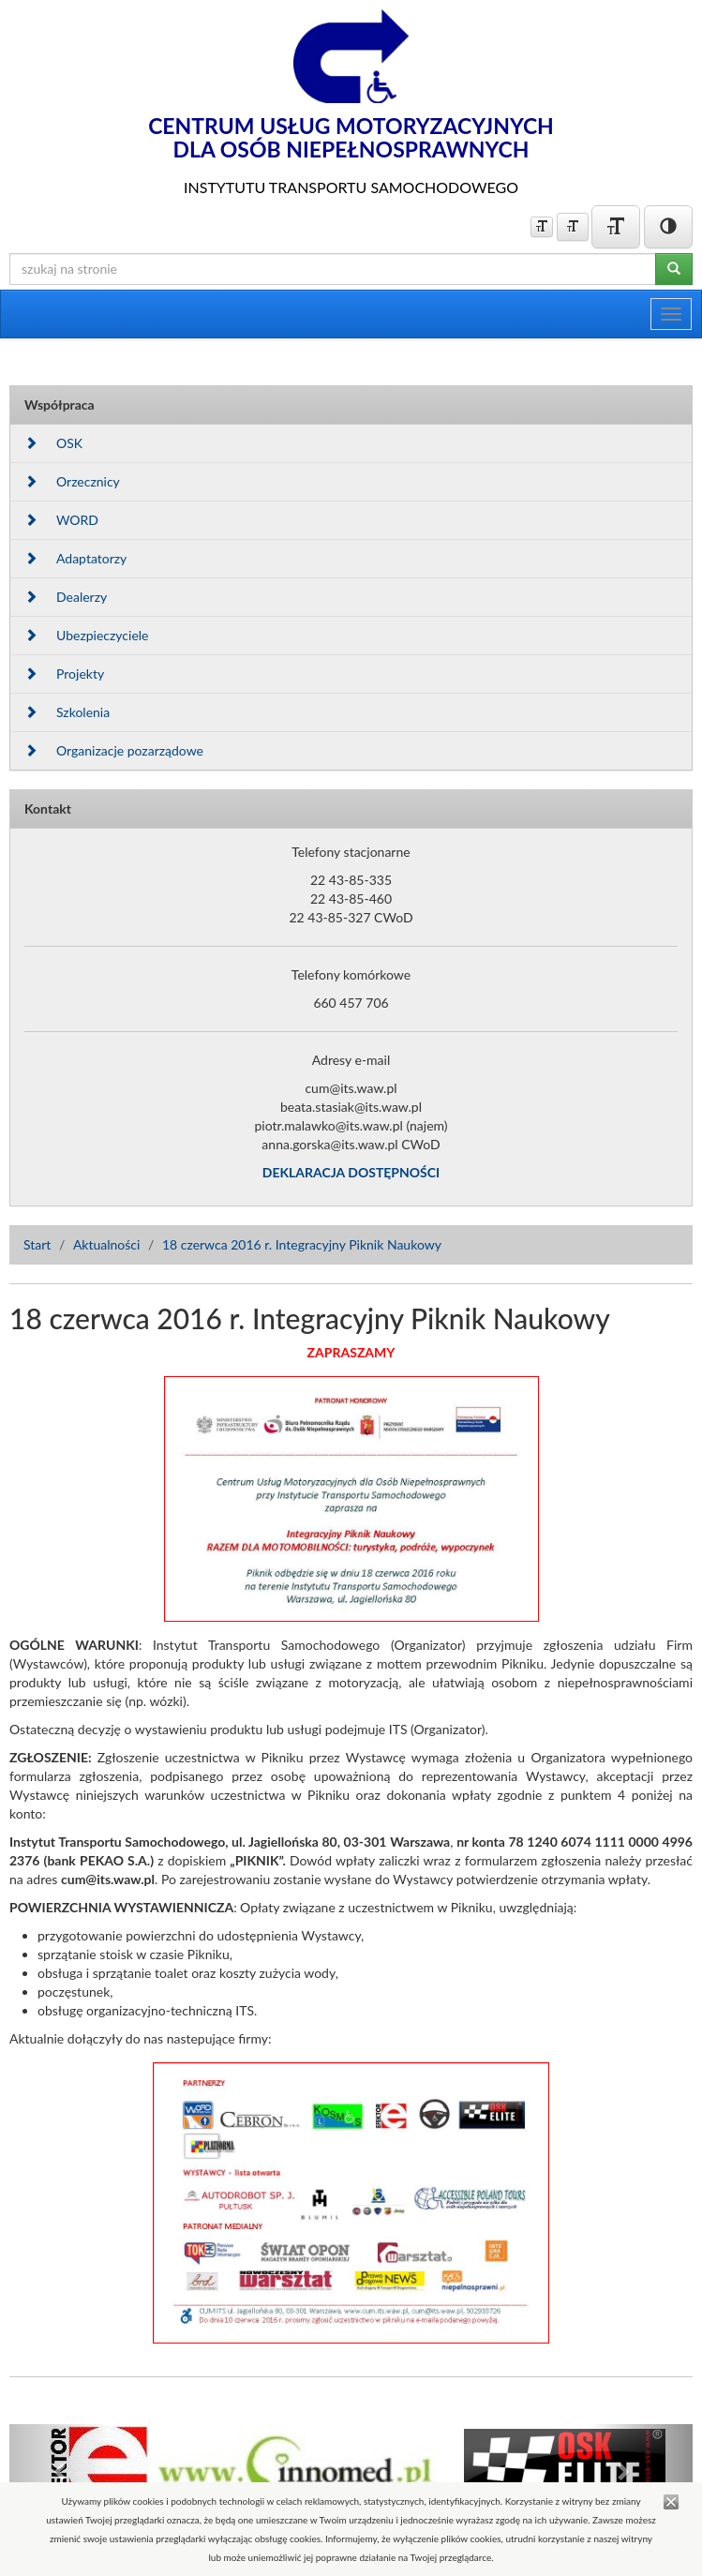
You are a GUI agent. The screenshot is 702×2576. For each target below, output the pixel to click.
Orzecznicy (72, 481)
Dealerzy (65, 597)
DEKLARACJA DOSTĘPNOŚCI (351, 1172)
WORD (61, 520)
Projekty (64, 673)
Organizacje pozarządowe (113, 750)
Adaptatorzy (75, 558)
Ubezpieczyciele (86, 635)
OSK (53, 443)
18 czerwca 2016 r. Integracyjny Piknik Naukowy (301, 1244)
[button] (60, 2471)
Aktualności (107, 1244)
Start (37, 1244)
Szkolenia (67, 712)
